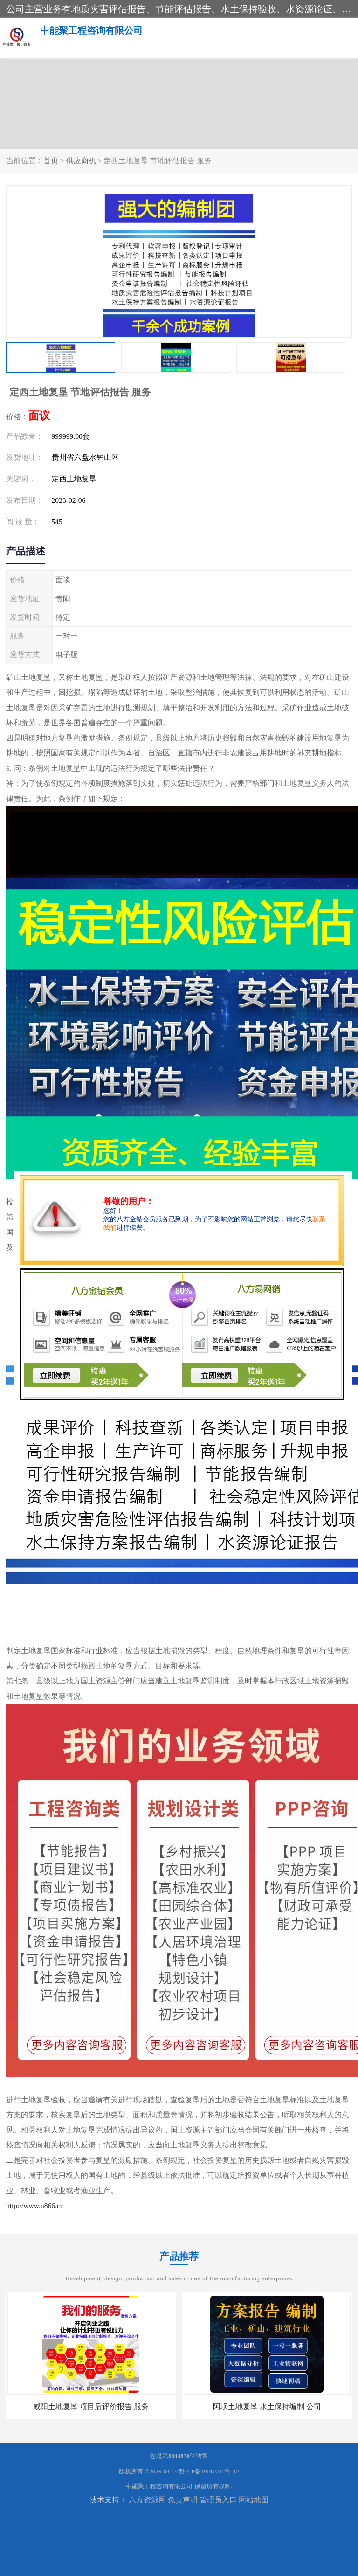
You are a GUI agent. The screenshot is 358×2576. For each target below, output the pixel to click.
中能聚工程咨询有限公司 (159, 2486)
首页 (50, 161)
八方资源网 (147, 2500)
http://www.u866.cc (34, 2205)
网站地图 (253, 2500)
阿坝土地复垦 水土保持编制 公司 (267, 2406)
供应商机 (81, 161)
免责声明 (183, 2500)
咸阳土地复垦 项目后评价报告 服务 (91, 2406)
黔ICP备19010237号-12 (209, 2471)
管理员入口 (218, 2500)
